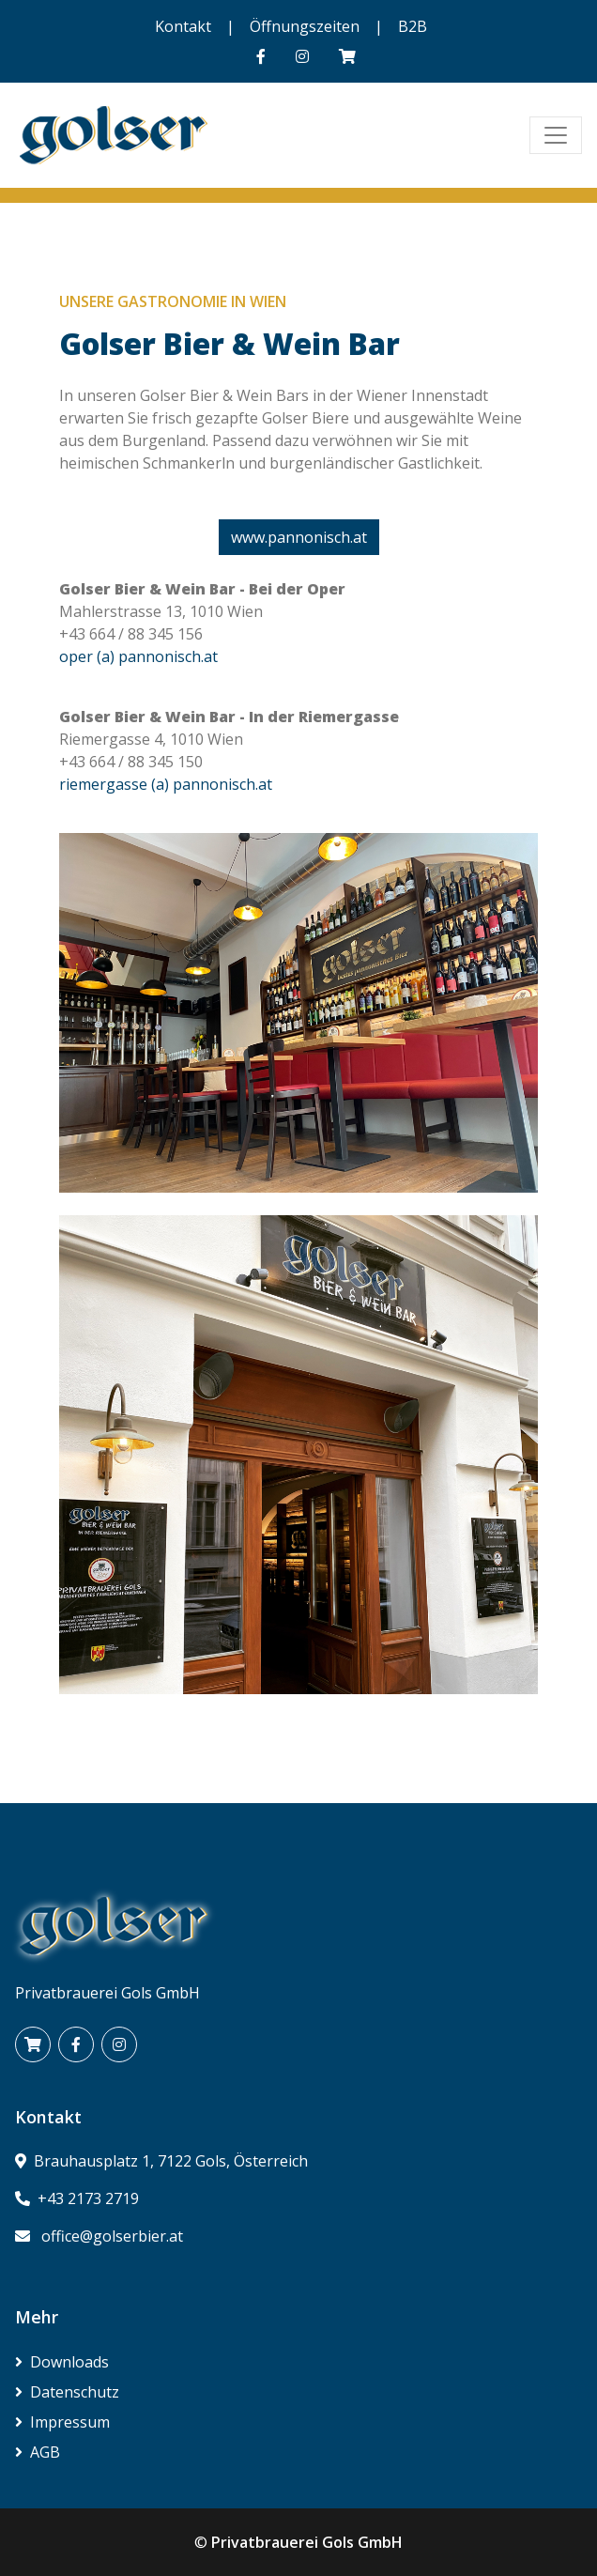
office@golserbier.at (112, 2236)
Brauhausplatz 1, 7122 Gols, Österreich (171, 2161)
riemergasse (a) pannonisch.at (165, 784)
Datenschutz (67, 2392)
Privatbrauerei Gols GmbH (307, 2542)
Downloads (62, 2362)
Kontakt (183, 26)
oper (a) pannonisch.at (138, 656)
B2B (412, 26)
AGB (37, 2452)
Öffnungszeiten (305, 26)
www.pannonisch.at (299, 537)
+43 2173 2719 (88, 2198)
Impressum (62, 2422)
